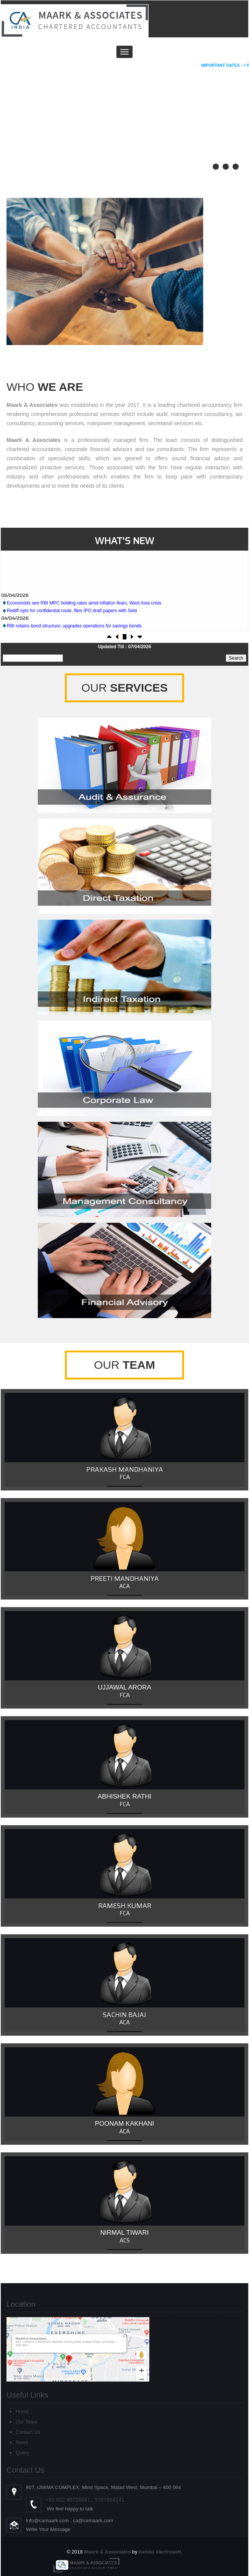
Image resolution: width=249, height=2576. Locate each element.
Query (22, 2453)
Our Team (26, 2422)
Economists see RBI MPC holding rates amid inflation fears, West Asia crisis (84, 628)
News (22, 2442)
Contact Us (28, 2432)
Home (22, 2411)
